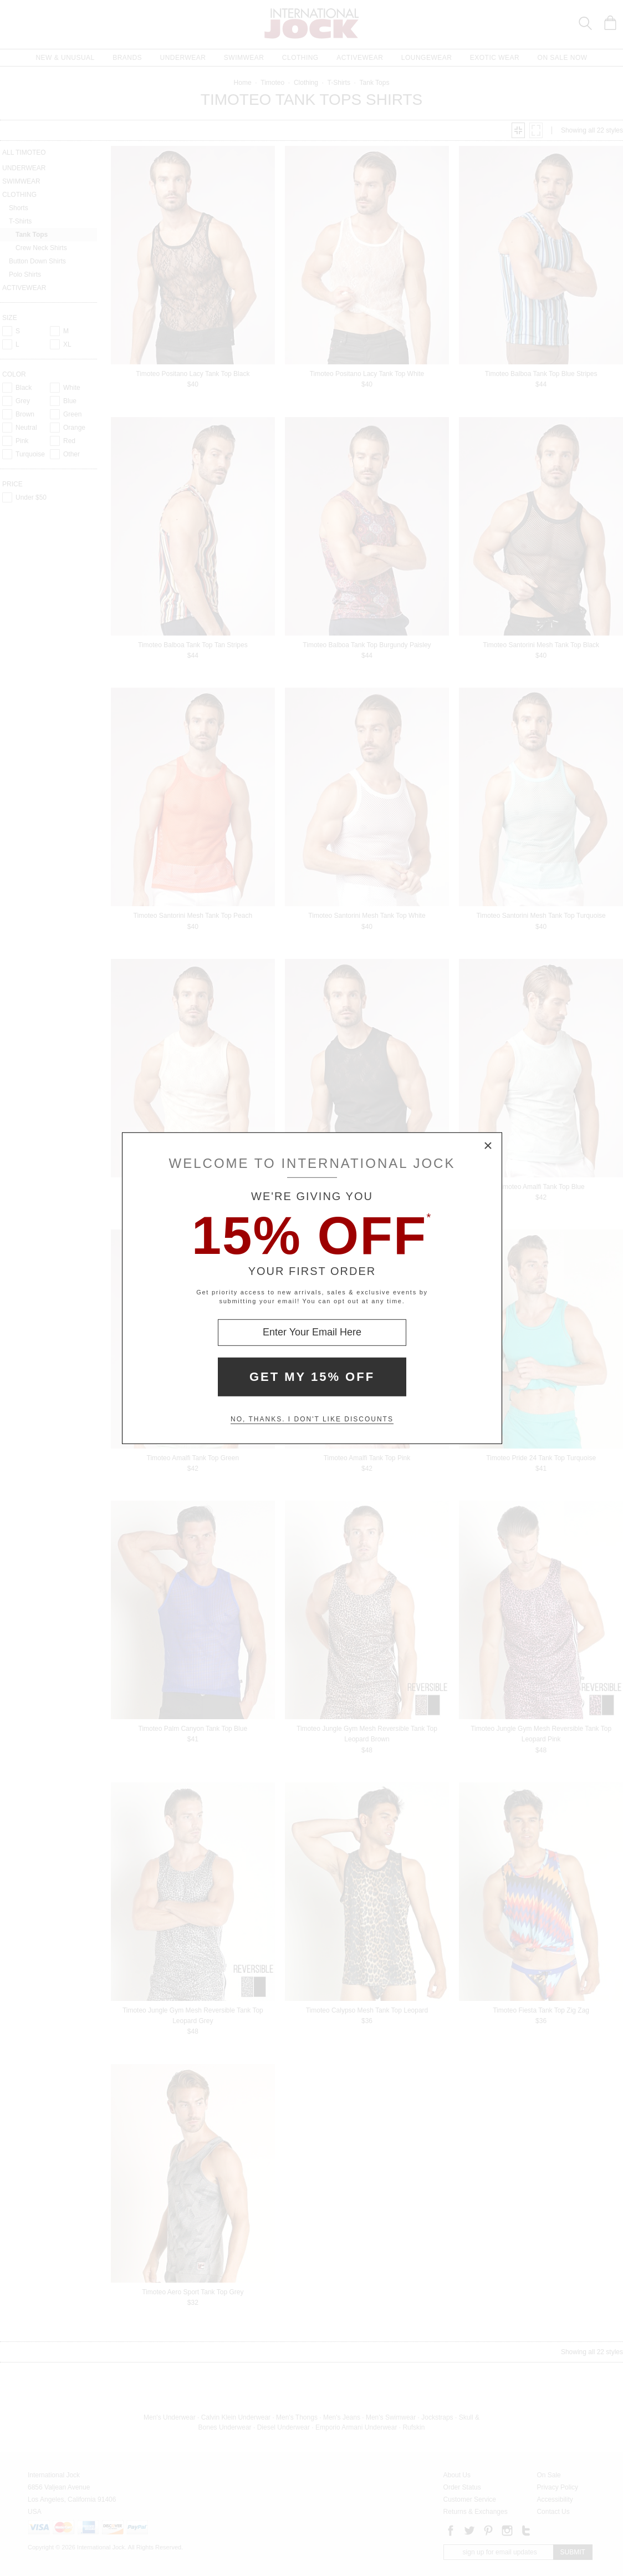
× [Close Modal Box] (488, 1146)
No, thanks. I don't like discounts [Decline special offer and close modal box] (312, 1419)
